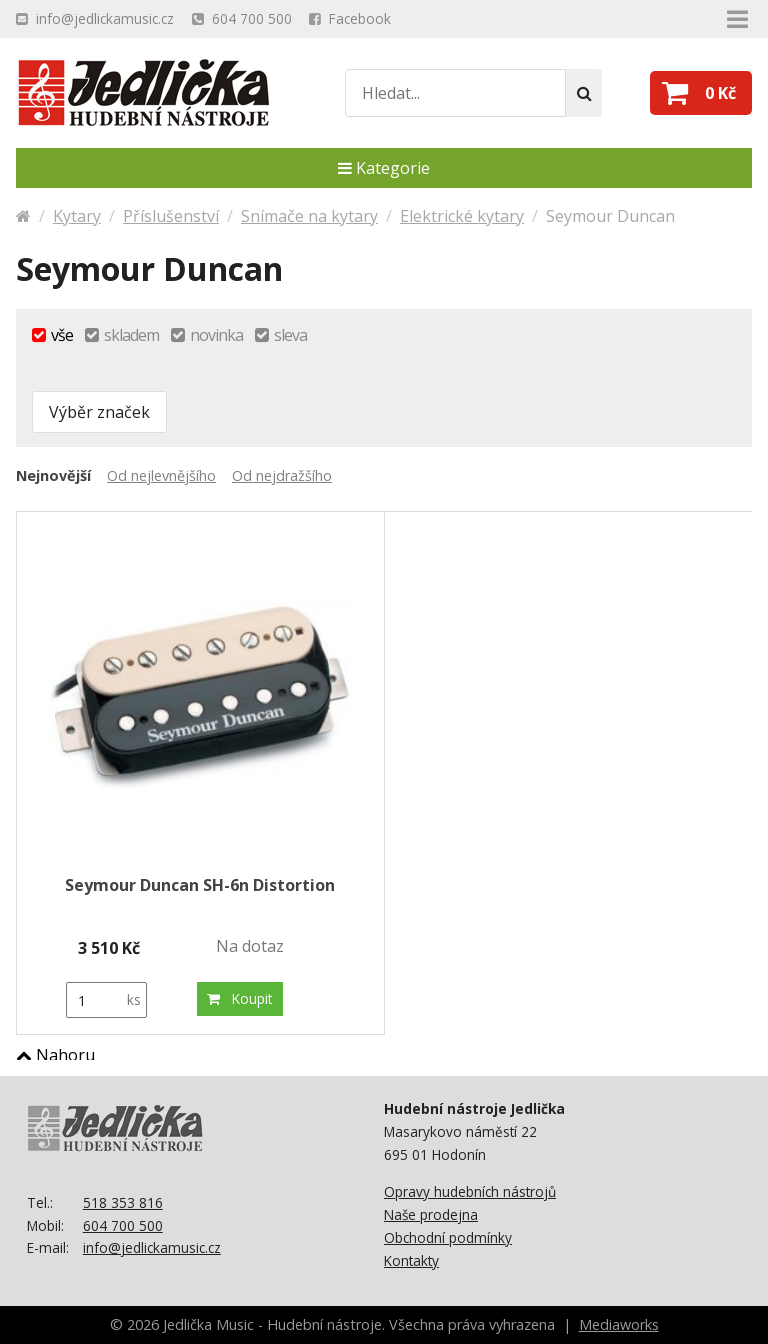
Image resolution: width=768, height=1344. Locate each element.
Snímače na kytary (309, 216)
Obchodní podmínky (448, 1237)
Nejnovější (53, 475)
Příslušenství (171, 216)
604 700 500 (123, 1225)
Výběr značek (99, 412)
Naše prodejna (431, 1214)
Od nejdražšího (282, 475)
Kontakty (411, 1260)
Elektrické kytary (462, 216)
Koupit (240, 998)
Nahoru (55, 1055)
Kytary (77, 216)
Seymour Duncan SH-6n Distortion (200, 885)
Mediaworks (619, 1324)
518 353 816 (123, 1202)
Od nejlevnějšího (161, 475)
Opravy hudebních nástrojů (470, 1191)
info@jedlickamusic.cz (152, 1247)
